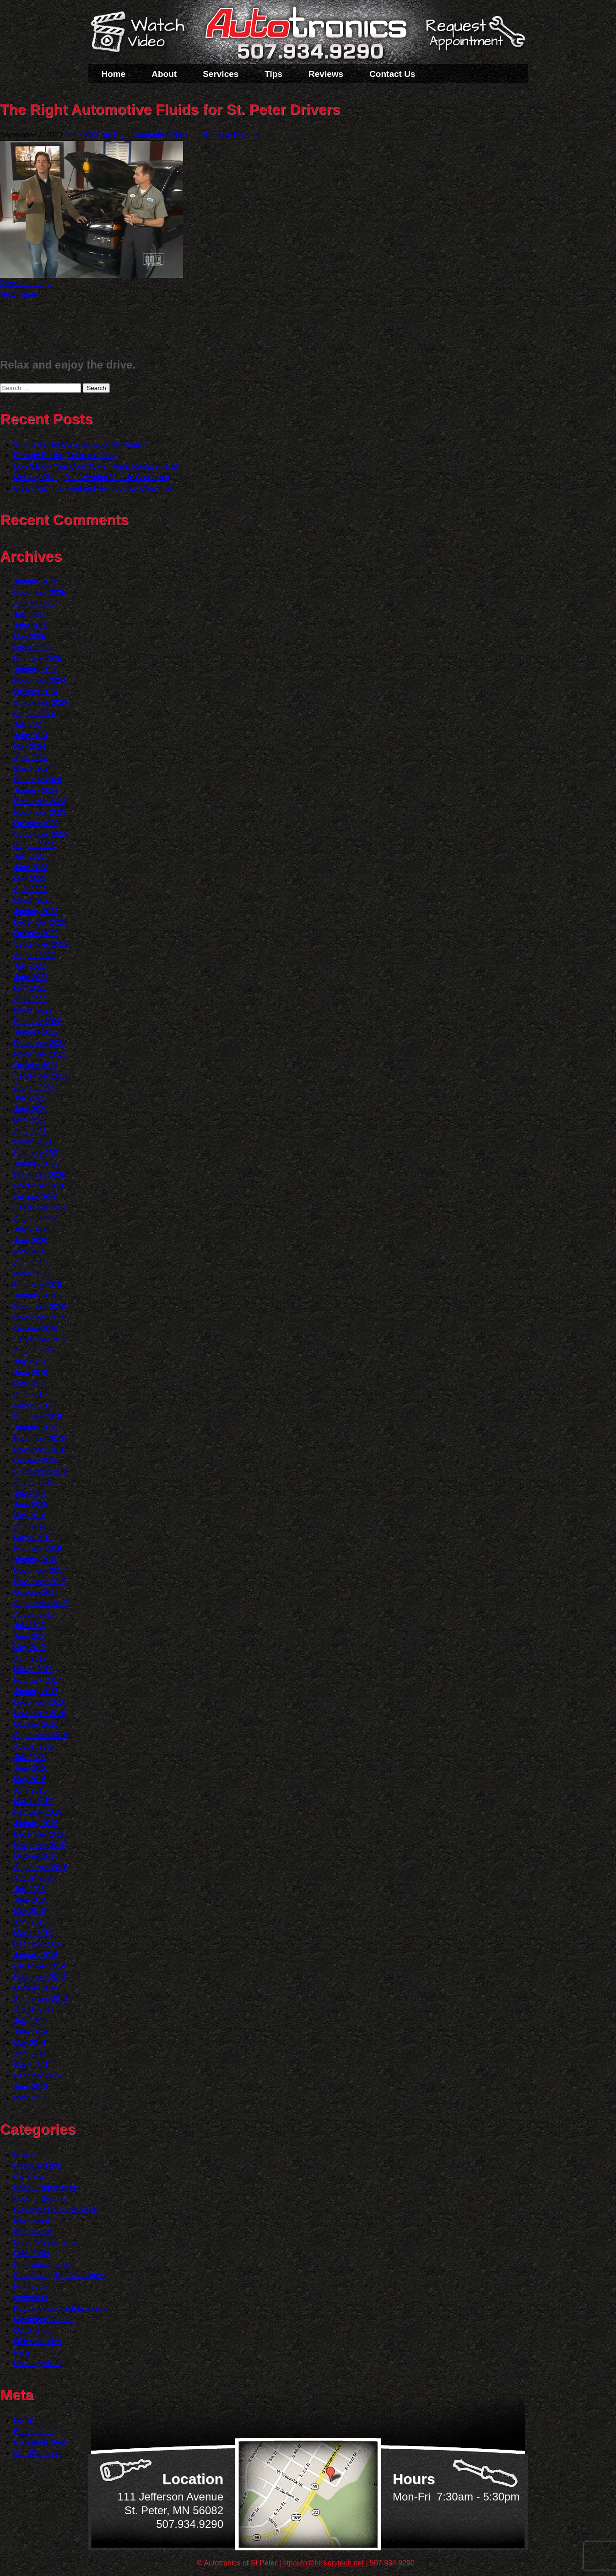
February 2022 (37, 1021)
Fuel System (34, 2286)
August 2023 (34, 845)
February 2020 (37, 1285)
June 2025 (31, 625)
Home (114, 74)
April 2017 (30, 1658)
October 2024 (36, 691)
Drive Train (31, 2253)
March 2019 (33, 1406)
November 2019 (40, 1318)
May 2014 (30, 2043)
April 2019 (30, 1395)
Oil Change (32, 2330)
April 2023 (30, 889)
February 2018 (37, 1548)
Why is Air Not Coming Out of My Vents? (79, 444)
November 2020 (40, 1186)
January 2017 (36, 1691)
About (164, 74)
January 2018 (36, 1559)
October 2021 (36, 1065)
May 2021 (30, 1120)
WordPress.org (38, 2453)
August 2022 (34, 955)
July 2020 (29, 1230)
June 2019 (31, 1373)
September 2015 (41, 1867)
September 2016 (41, 1735)
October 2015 (36, 1856)
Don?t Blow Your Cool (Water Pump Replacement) (96, 466)
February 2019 (37, 1417)
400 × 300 (81, 135)
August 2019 (34, 1351)
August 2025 (34, 603)
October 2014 (36, 1988)
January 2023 (36, 911)
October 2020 (36, 1197)
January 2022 (36, 1032)
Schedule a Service (474, 38)
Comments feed (39, 2442)
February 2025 (37, 658)
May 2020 (30, 1252)
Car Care (28, 2176)
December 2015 (40, 1834)
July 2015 (29, 1889)
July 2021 (29, 1098)
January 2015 (36, 1955)
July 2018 (29, 1493)
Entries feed (33, 2431)
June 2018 (31, 1504)
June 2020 (31, 1241)
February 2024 (37, 779)
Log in (24, 2420)
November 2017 (40, 1581)
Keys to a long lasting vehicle (61, 2308)
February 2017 (37, 1680)
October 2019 (36, 1329)
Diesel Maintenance (46, 2242)
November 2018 (40, 1449)
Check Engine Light (45, 2187)
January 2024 (36, 790)
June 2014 (31, 2032)
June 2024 (31, 735)
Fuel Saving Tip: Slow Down (59, 2275)
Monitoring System (44, 2319)
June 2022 (31, 977)
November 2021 (40, 1054)
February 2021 (37, 1153)
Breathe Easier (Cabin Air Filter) (65, 455)
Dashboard (31, 2220)
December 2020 (40, 1175)
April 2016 (30, 1790)
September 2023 (41, 834)
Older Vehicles (37, 2341)
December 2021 (40, 1043)
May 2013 (30, 2098)
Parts (22, 2352)
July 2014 (29, 2021)
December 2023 (40, 801)
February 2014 (37, 2076)
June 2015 (31, 1900)
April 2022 (30, 999)
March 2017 (33, 1669)
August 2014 (34, 2010)
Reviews (325, 74)
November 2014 (40, 1977)
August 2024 (34, 713)
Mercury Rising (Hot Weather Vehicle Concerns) (91, 477)
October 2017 (36, 1592)
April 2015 (30, 1922)
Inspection (30, 2297)
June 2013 (31, 2087)
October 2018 (36, 1460)
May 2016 (30, 1779)
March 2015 (33, 1933)
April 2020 (30, 1263)
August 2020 (34, 1219)
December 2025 (40, 593)
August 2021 (34, 1087)
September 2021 (41, 1076)
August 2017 (34, 1614)
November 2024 (40, 680)
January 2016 (36, 1823)
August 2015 (34, 1878)
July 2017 (29, 1625)
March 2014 (33, 2065)
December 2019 (40, 1307)
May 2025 (30, 636)
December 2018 (40, 1439)
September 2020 (41, 1208)
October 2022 (36, 933)
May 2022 (30, 988)
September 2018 (41, 1471)
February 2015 (37, 1944)
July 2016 (29, 1757)
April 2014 (30, 2054)
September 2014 (41, 1999)
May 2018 (30, 1515)
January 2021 (36, 1164)
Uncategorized (37, 2363)
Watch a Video (142, 33)
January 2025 (36, 669)
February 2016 (37, 1812)
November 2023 (40, 812)
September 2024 (41, 702)
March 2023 (33, 900)
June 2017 (31, 1636)
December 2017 (40, 1570)
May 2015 (30, 1911)
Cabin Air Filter (38, 2165)
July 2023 (29, 856)
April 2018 (30, 1526)
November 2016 (40, 1713)
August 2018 (34, 1482)
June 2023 (31, 867)
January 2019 (36, 1428)
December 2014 (40, 1966)
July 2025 (29, 614)
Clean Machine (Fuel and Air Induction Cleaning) (92, 488)
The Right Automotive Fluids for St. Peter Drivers (178, 135)
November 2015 (40, 1845)
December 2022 (40, 922)
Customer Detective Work (55, 2209)
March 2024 (33, 768)
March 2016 (33, 1801)
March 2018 (33, 1537)
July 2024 (29, 724)
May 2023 (30, 878)
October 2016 (36, 1724)
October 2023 (36, 823)
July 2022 (29, 966)
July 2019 (29, 1362)
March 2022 (33, 1010)
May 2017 (30, 1647)
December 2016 (40, 1702)
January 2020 (36, 1296)
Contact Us (392, 74)
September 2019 (41, 1340)
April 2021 (30, 1131)
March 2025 (33, 647)
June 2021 (31, 1109)
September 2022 (41, 944)
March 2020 (33, 1274)
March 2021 (33, 1142)
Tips (273, 74)
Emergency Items (42, 2264)
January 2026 (36, 582)
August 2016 (34, 1746)
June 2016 (31, 1768)
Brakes (25, 2154)
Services (220, 74)
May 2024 (30, 746)
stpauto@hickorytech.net (323, 2563)
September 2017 (41, 1603)
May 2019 (30, 1384)
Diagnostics (33, 2231)
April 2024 (30, 757)
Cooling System (39, 2198)
